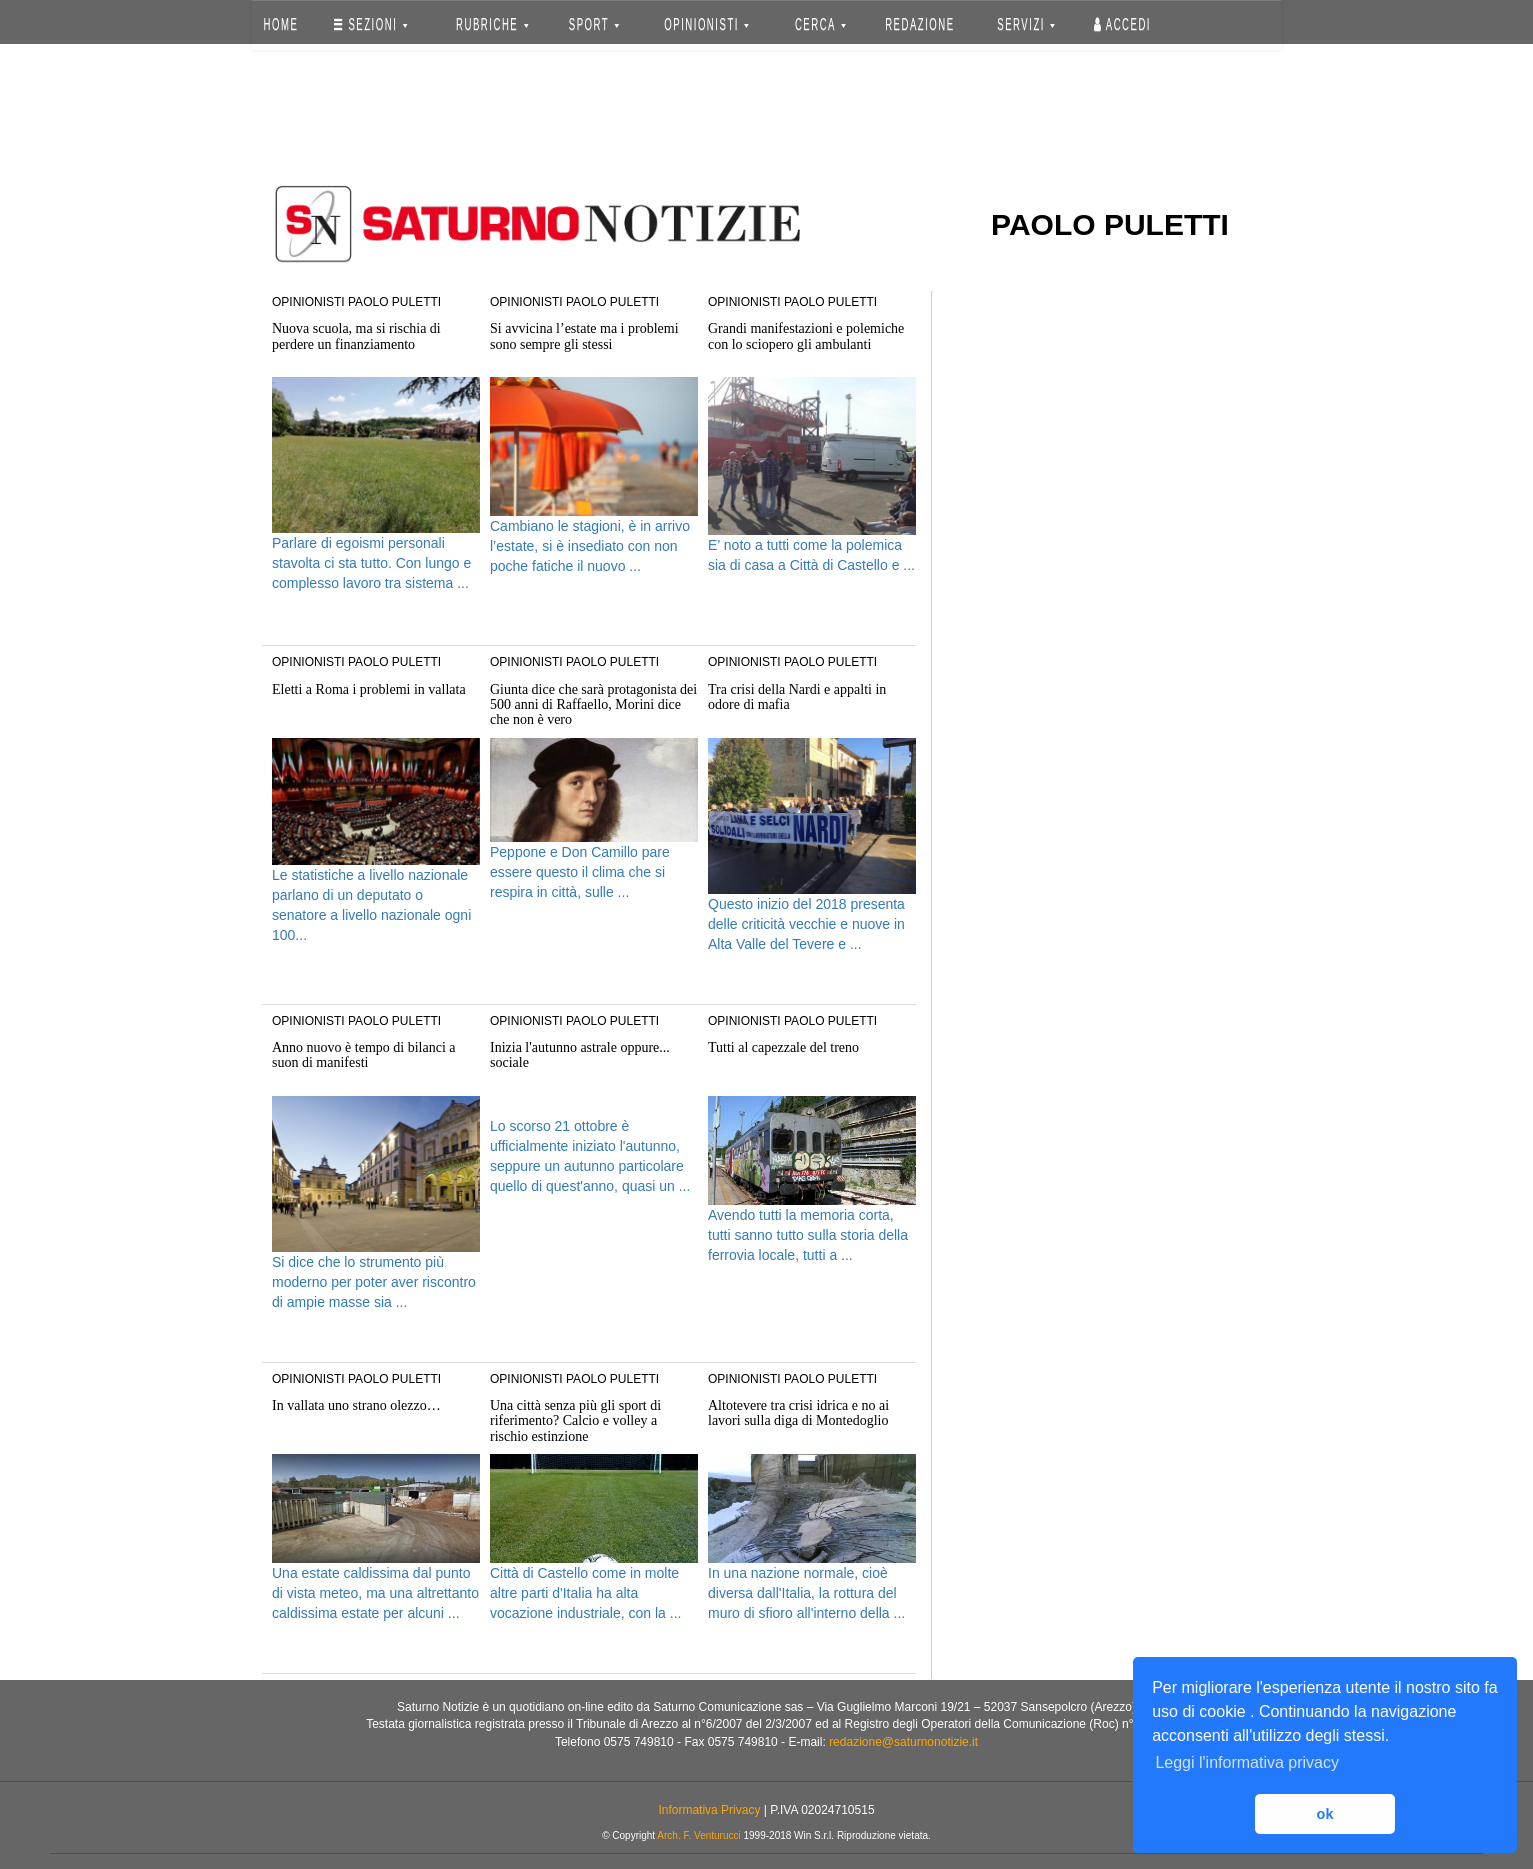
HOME (281, 24)
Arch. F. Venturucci (698, 1835)
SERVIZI (1026, 24)
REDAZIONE (920, 24)
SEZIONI (370, 24)
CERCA (820, 24)
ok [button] (1325, 1814)
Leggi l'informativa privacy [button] (1247, 1762)
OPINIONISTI (707, 24)
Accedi (1122, 24)
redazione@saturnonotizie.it (903, 1742)
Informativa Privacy (709, 1810)
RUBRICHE (492, 24)
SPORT (594, 24)
